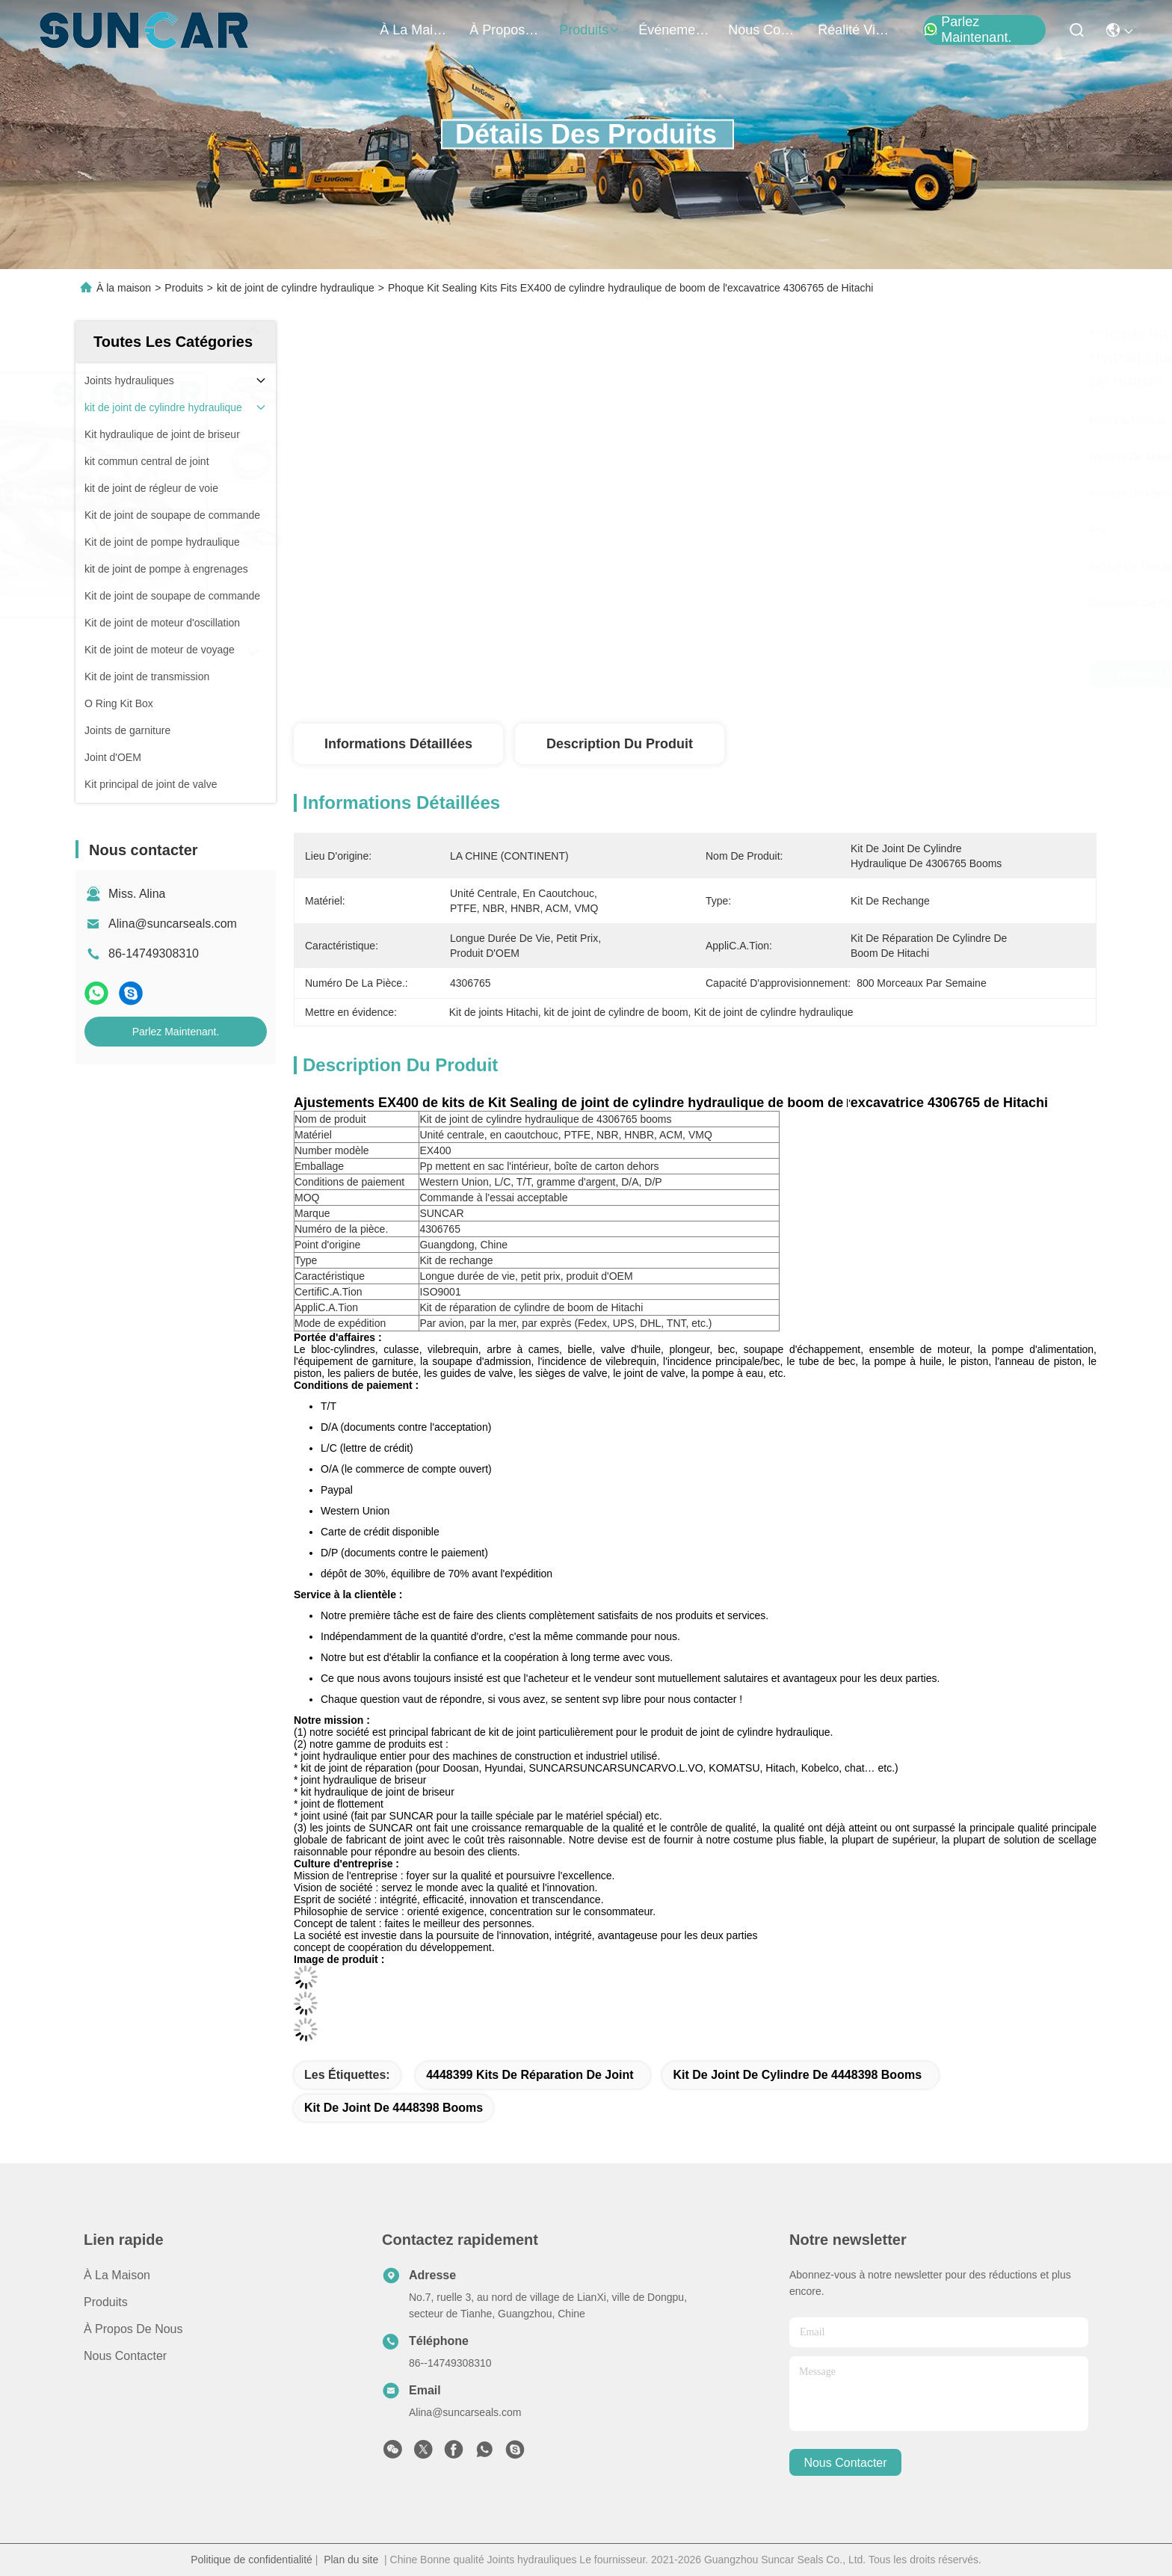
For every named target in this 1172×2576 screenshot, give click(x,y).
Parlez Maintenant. (967, 30)
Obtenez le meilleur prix (823, 674)
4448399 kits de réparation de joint (529, 2074)
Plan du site (351, 2560)
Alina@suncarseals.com (172, 923)
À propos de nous (505, 29)
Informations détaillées (398, 743)
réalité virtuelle (853, 29)
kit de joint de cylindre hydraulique (295, 288)
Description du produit (619, 743)
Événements (674, 29)
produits (589, 29)
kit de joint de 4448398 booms (393, 2107)
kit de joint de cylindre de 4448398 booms (797, 2074)
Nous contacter (125, 2355)
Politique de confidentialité (251, 2560)
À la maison (415, 29)
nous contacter (764, 29)
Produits (183, 288)
